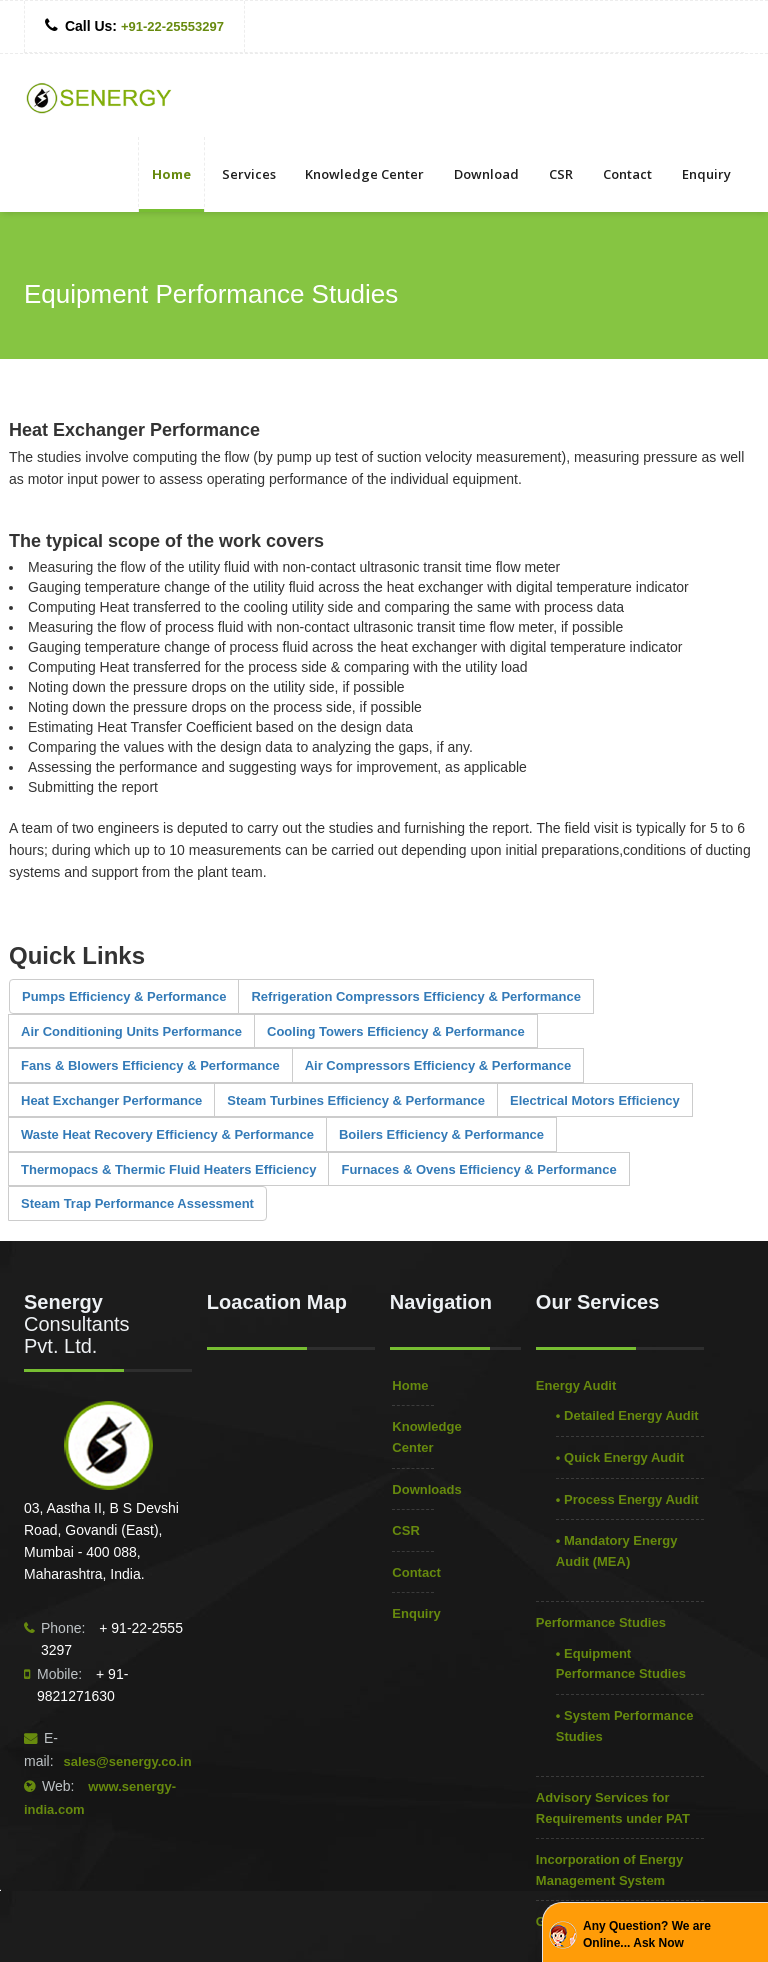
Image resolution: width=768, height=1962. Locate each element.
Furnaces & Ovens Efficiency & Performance (478, 1169)
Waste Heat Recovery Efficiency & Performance (167, 1134)
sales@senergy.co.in (128, 1761)
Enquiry (706, 174)
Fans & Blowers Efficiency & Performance (150, 1065)
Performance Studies (601, 1622)
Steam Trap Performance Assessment (137, 1203)
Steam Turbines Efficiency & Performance (356, 1100)
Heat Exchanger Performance (111, 1100)
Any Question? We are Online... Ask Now (647, 1934)
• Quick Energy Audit (620, 1457)
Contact (627, 174)
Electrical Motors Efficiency (595, 1100)
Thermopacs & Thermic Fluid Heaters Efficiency (168, 1169)
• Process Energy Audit (627, 1499)
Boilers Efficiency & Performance (441, 1134)
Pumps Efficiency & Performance (124, 996)
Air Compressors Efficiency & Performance (438, 1065)
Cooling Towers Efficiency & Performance (396, 1031)
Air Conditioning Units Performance (131, 1031)
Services (249, 174)
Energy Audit (576, 1385)
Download (486, 174)
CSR (561, 174)
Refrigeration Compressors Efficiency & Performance (415, 996)
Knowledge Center (364, 174)
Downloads (426, 1489)
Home (171, 174)
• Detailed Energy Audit (627, 1415)
